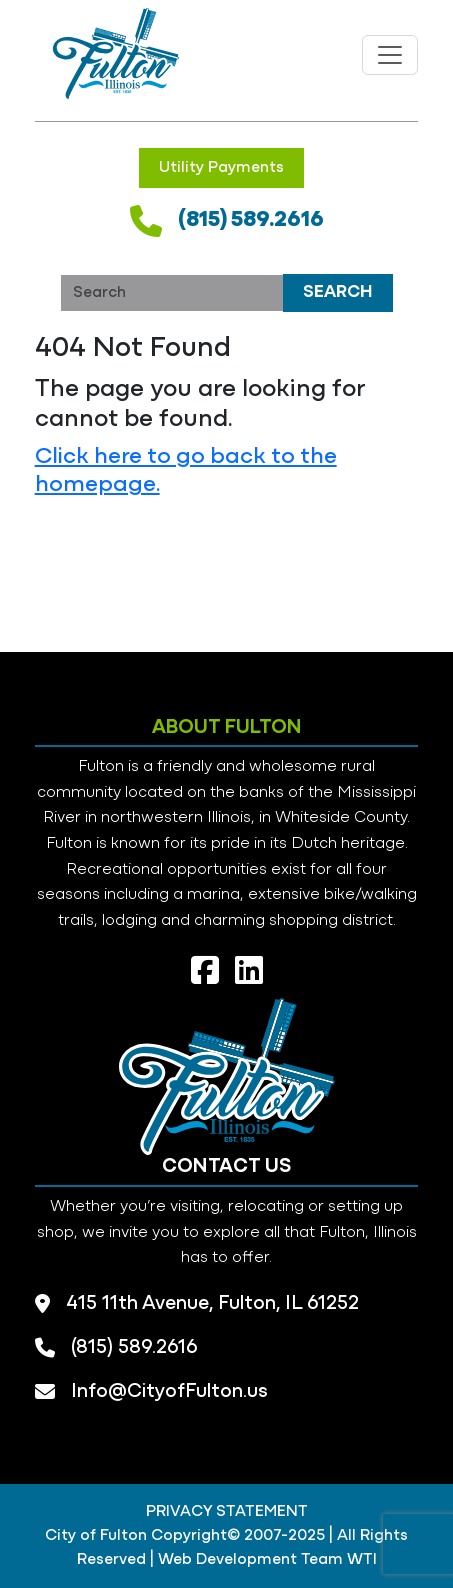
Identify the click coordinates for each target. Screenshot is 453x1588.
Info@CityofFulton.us (169, 1392)
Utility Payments (221, 168)
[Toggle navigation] (390, 55)
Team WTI (339, 1560)
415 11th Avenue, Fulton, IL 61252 (212, 1304)
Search (338, 292)
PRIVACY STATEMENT (227, 1512)
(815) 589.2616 (251, 220)
